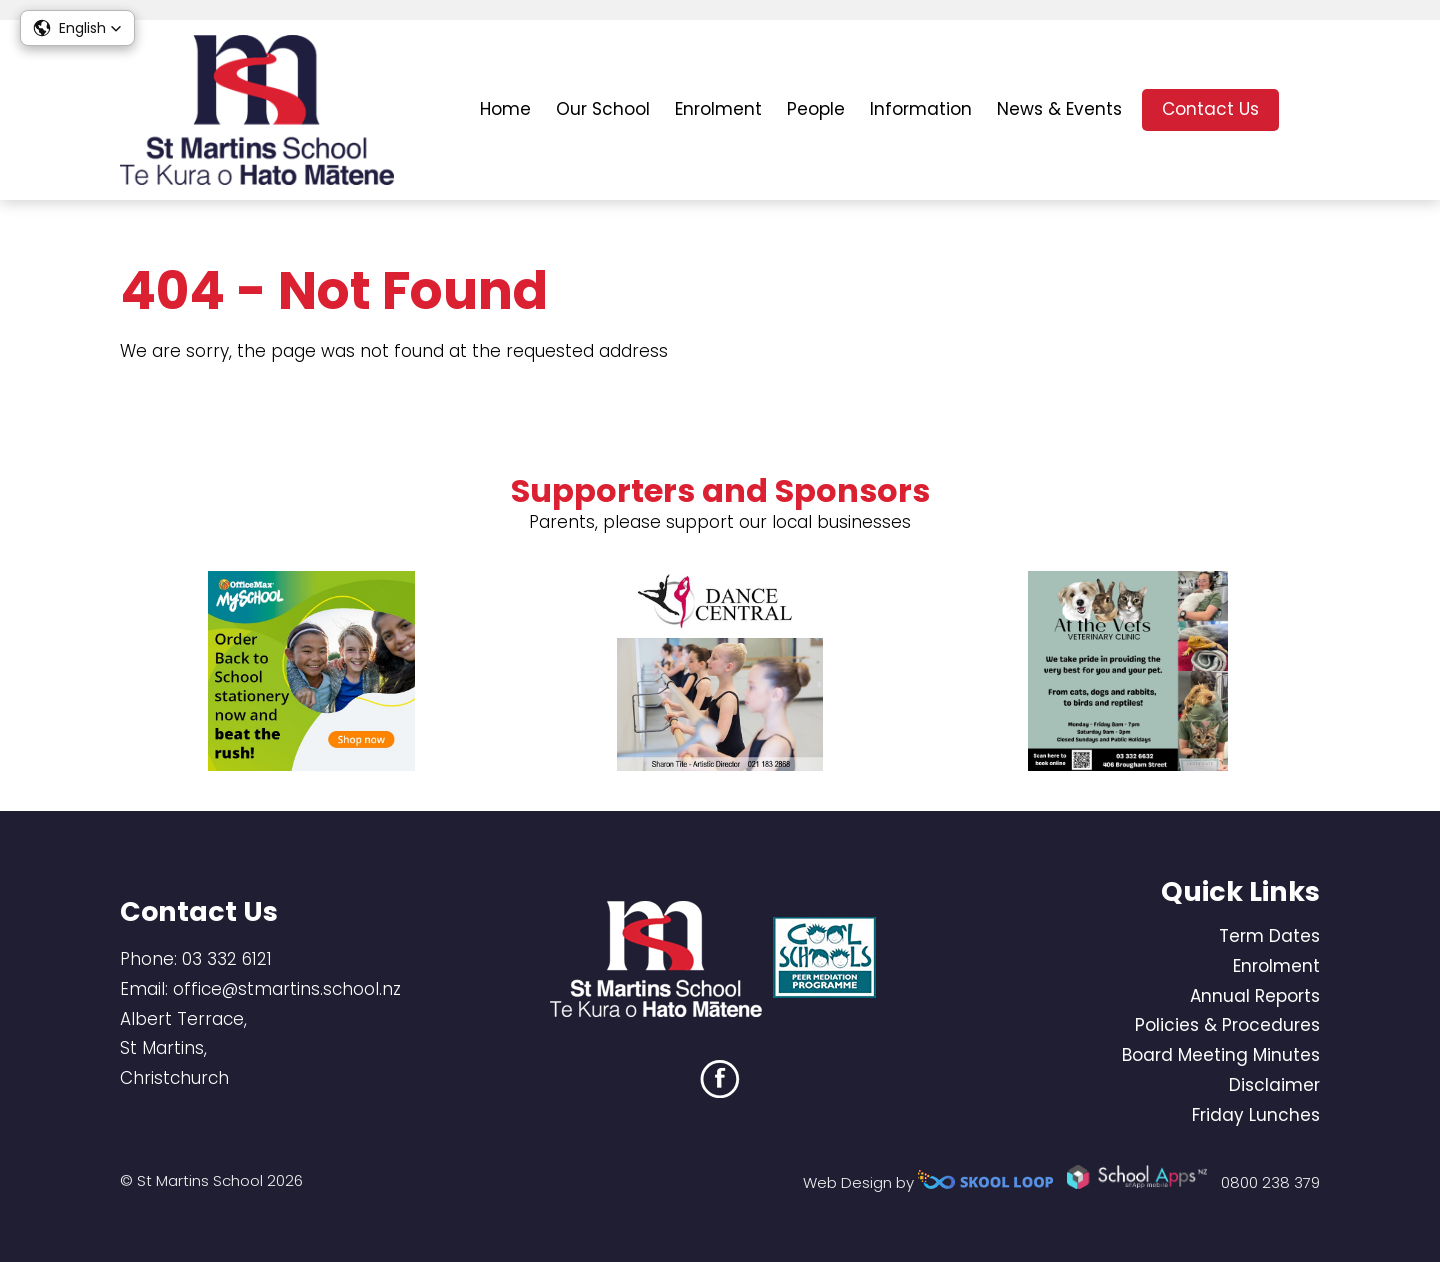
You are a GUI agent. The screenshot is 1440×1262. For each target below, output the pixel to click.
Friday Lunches (1256, 1115)
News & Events (1059, 109)
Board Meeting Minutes (1221, 1055)
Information (921, 109)
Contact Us (1210, 109)
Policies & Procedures (1227, 1025)
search (1309, 110)
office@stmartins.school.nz (287, 989)
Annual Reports (1255, 996)
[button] (77, 28)
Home (505, 109)
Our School (603, 109)
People (816, 109)
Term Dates (1269, 936)
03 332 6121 (227, 959)
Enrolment (718, 109)
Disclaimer (1274, 1085)
